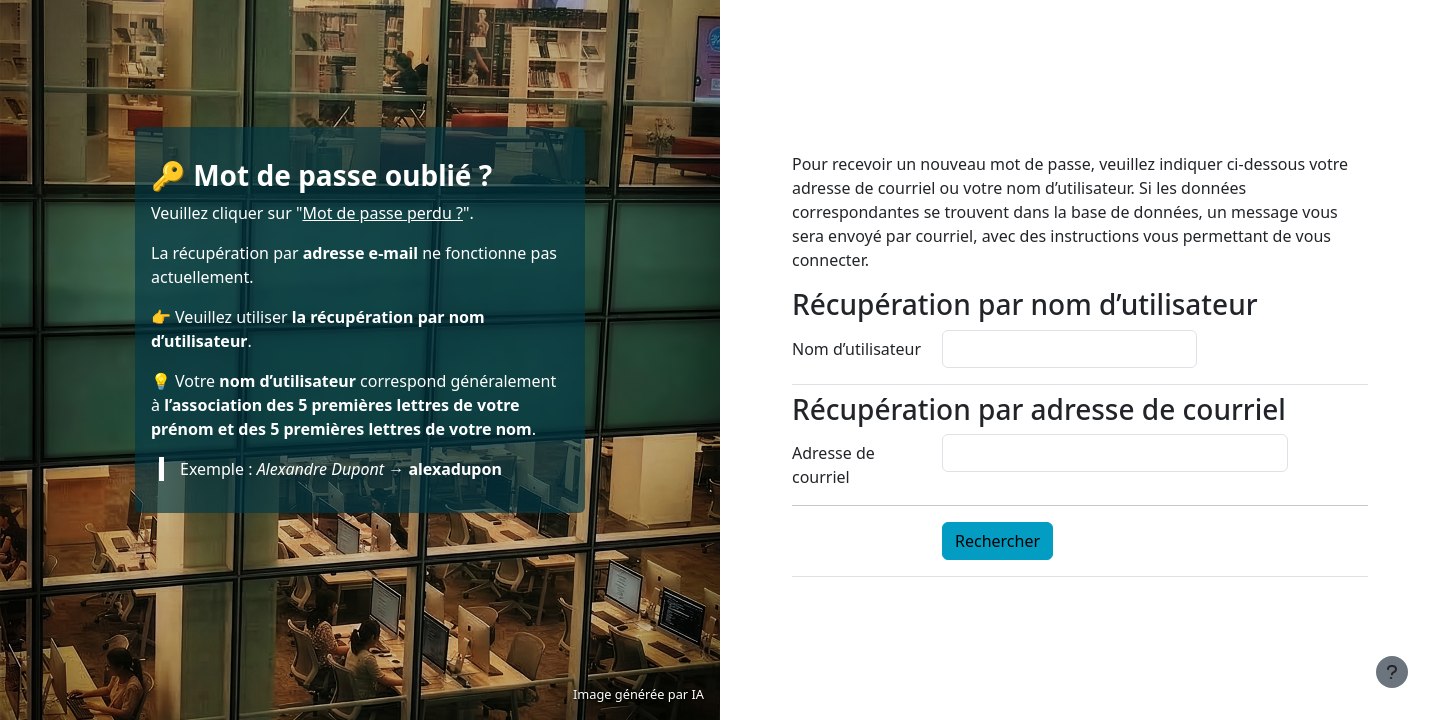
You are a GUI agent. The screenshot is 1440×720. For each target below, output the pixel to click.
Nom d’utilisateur (856, 349)
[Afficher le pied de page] (1392, 672)
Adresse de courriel (833, 465)
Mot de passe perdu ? (382, 213)
